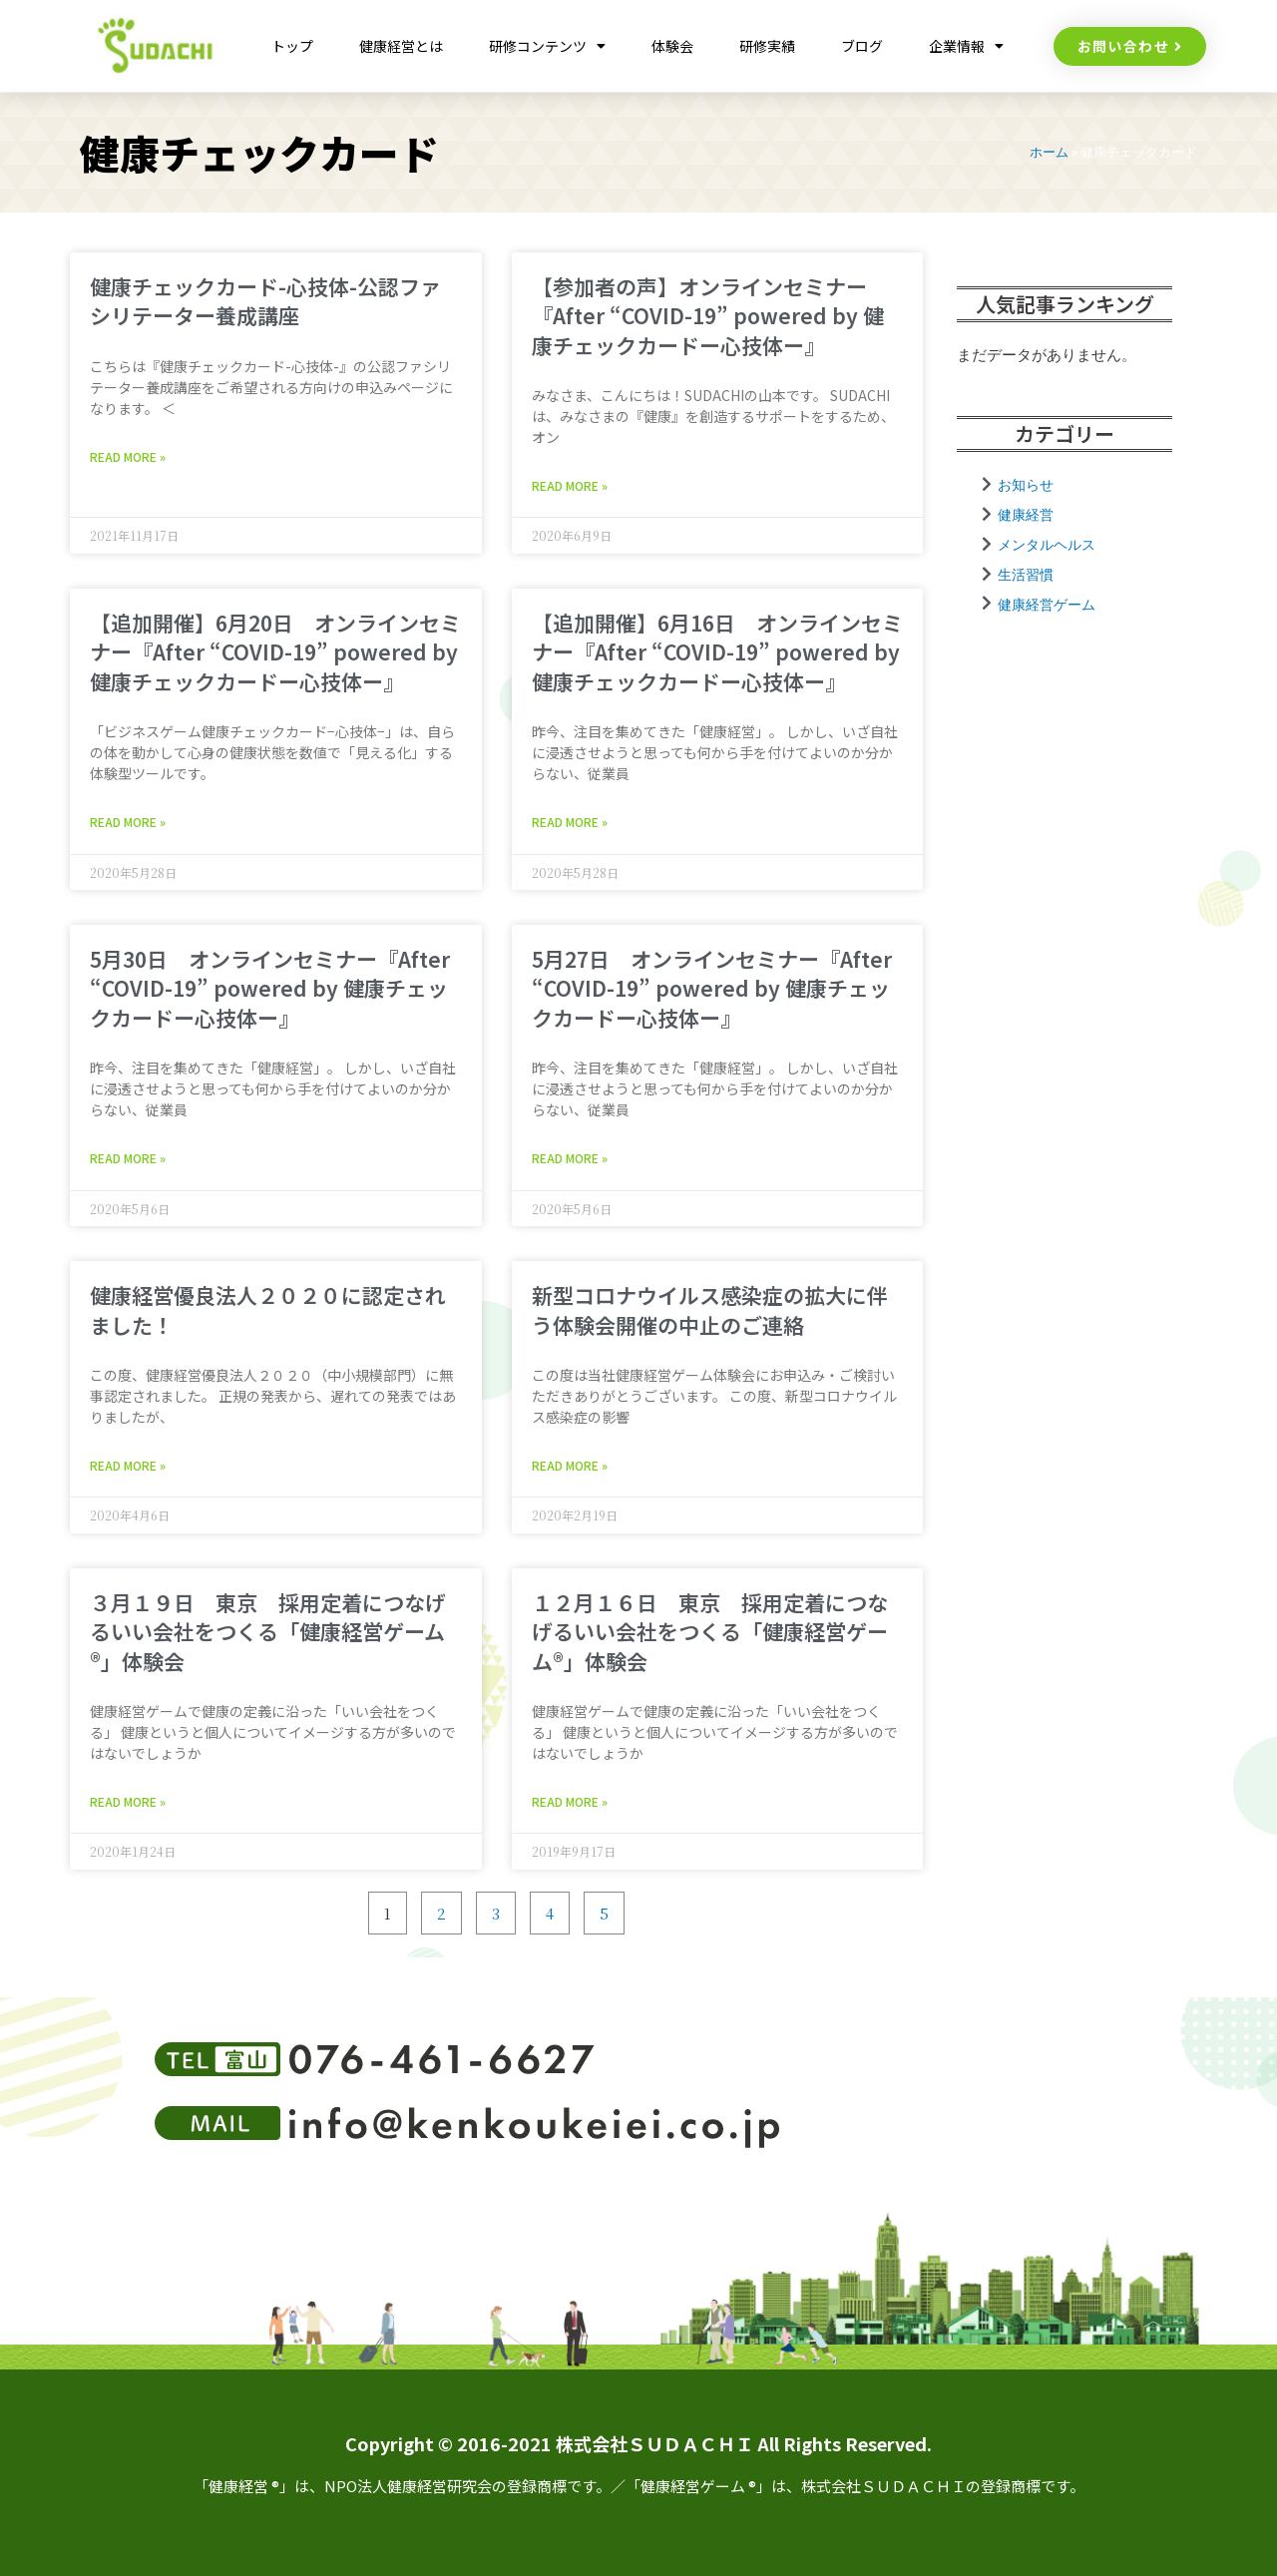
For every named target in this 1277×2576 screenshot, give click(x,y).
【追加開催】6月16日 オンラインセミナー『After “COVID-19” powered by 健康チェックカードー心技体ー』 (717, 652)
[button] (1130, 46)
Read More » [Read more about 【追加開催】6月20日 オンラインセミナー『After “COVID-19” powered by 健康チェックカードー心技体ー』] (128, 821)
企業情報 (966, 46)
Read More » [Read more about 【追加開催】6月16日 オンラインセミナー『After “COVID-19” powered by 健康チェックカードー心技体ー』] (570, 821)
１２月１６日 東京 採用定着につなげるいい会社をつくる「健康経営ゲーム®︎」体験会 (710, 1631)
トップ (292, 46)
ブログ (862, 46)
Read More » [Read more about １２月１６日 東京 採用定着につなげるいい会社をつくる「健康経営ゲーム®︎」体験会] (570, 1801)
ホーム (1049, 152)
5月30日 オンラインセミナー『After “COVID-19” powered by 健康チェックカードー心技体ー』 (270, 988)
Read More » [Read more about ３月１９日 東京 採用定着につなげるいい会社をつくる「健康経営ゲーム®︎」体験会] (128, 1801)
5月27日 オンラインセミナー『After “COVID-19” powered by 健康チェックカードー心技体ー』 (712, 988)
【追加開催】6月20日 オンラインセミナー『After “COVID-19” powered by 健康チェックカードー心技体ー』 (275, 652)
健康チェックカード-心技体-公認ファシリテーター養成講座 (265, 300)
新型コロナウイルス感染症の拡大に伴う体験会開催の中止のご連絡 (710, 1309)
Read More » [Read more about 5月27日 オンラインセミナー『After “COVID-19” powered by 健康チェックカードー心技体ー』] (570, 1157)
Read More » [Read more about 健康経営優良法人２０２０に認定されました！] (128, 1465)
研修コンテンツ (547, 46)
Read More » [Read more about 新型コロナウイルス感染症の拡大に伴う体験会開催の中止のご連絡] (570, 1465)
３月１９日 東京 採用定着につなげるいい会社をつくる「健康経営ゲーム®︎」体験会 (268, 1631)
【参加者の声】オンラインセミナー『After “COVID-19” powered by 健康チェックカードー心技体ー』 (708, 315)
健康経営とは (401, 46)
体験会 (672, 46)
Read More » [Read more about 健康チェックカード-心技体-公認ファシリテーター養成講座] (128, 456)
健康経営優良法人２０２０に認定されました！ (268, 1309)
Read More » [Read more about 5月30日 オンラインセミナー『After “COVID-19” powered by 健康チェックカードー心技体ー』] (128, 1157)
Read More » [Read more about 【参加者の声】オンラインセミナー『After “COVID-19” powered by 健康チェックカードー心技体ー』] (570, 485)
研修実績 (767, 46)
